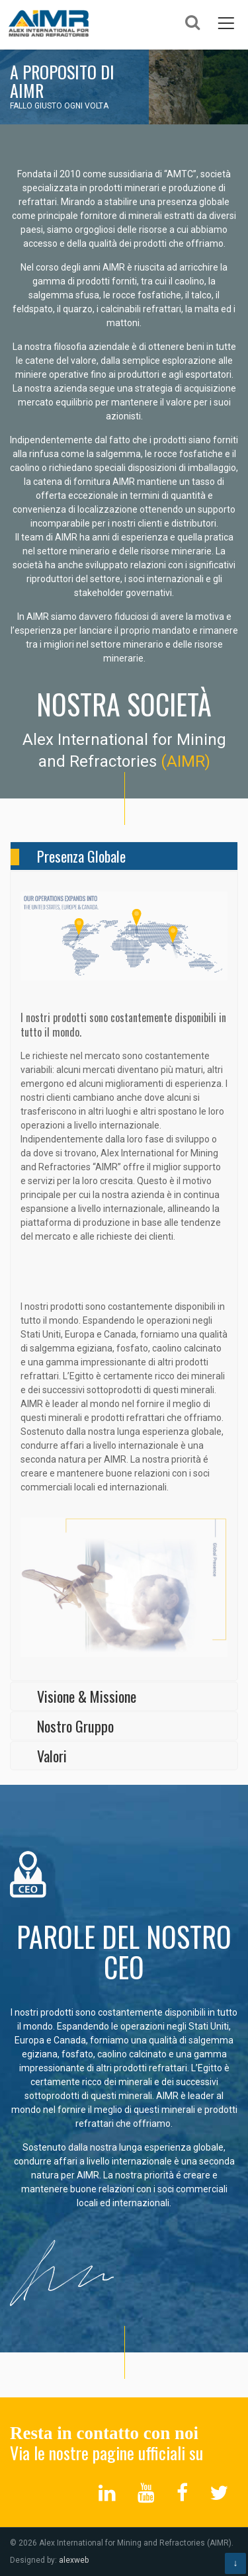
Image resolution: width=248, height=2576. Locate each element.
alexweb (74, 2560)
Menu (226, 22)
